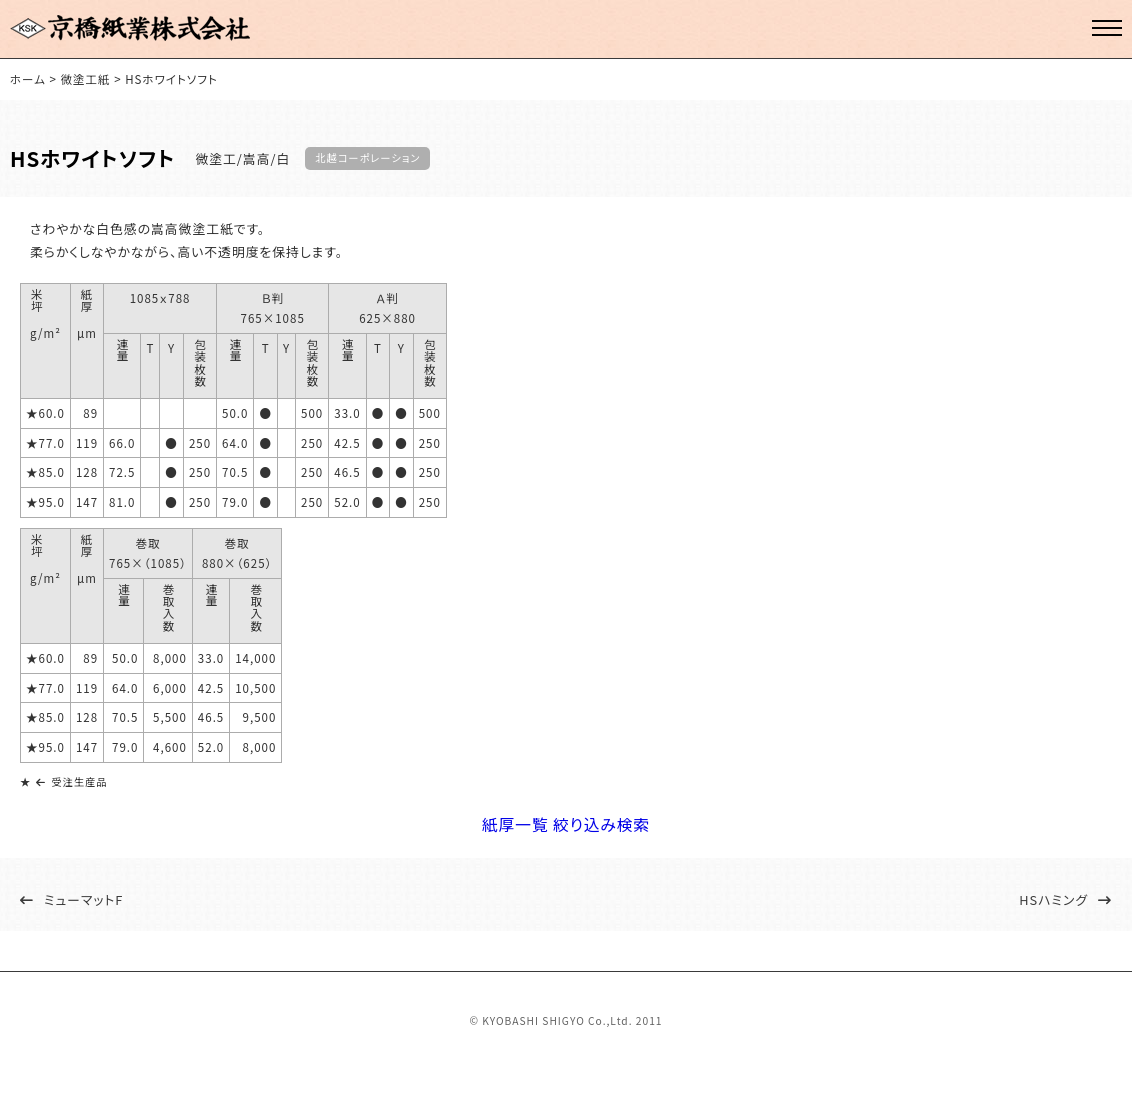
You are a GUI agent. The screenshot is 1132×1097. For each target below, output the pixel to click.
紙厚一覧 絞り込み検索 (566, 837)
